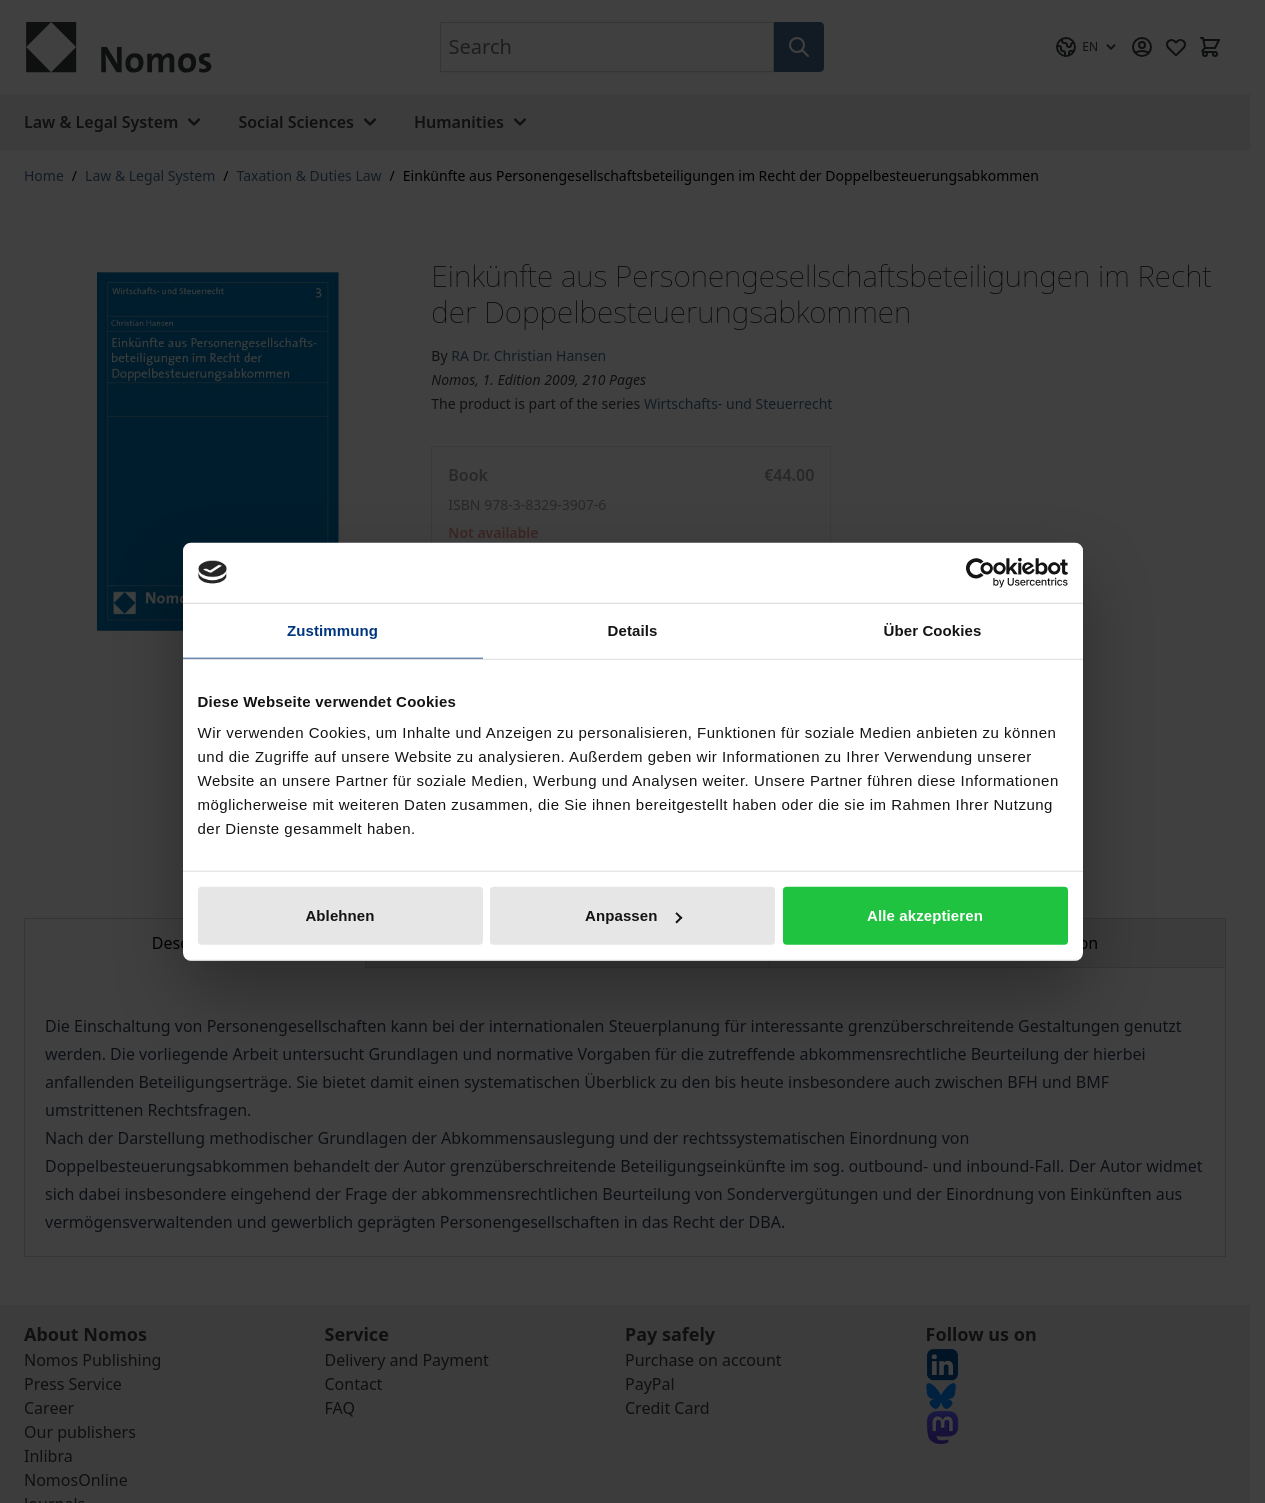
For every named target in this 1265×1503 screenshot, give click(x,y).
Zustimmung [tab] (332, 629)
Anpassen (633, 915)
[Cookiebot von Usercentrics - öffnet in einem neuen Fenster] (980, 572)
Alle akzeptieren (925, 915)
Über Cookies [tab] (933, 629)
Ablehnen (339, 915)
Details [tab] (633, 629)
